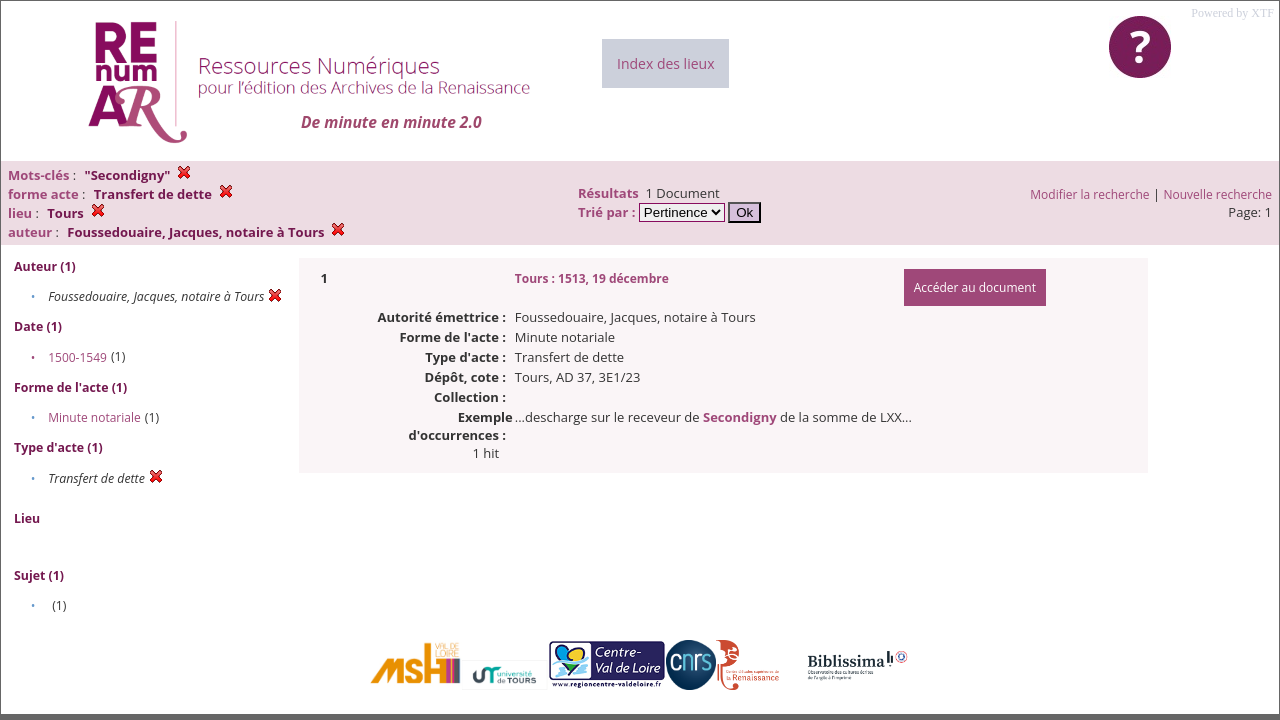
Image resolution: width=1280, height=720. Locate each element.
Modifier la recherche (1089, 194)
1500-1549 (77, 357)
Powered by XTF (1232, 13)
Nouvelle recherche (1218, 194)
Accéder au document (975, 287)
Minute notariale (94, 417)
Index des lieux (665, 63)
